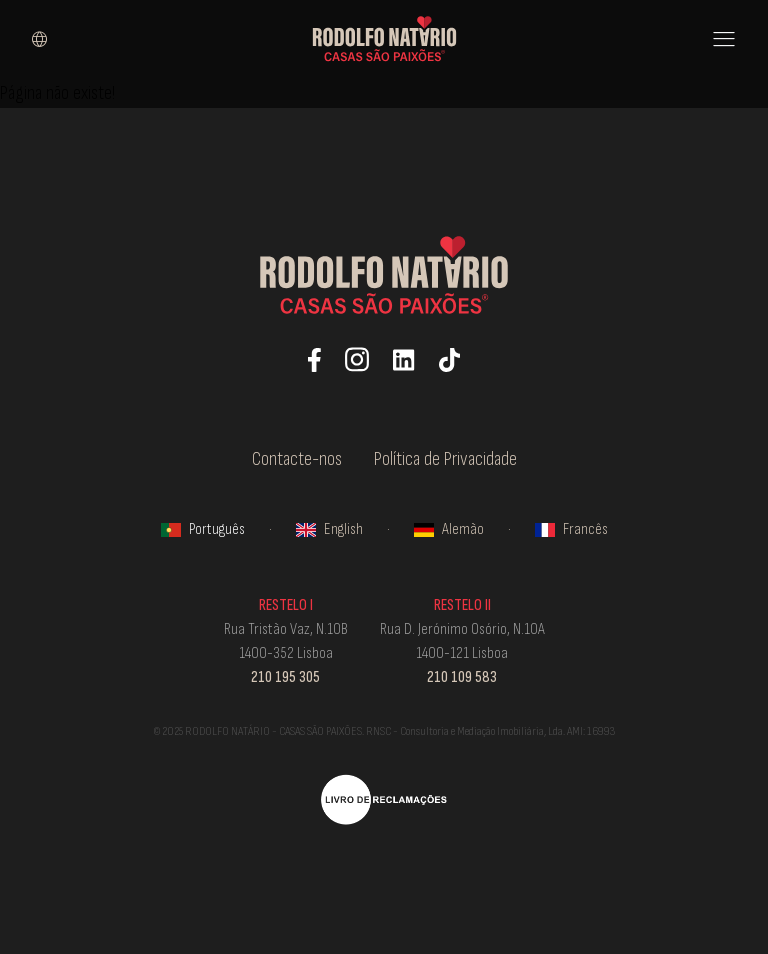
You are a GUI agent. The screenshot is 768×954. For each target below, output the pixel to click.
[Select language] (40, 39)
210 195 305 (285, 677)
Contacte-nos (297, 459)
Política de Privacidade (445, 459)
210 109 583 (462, 677)
